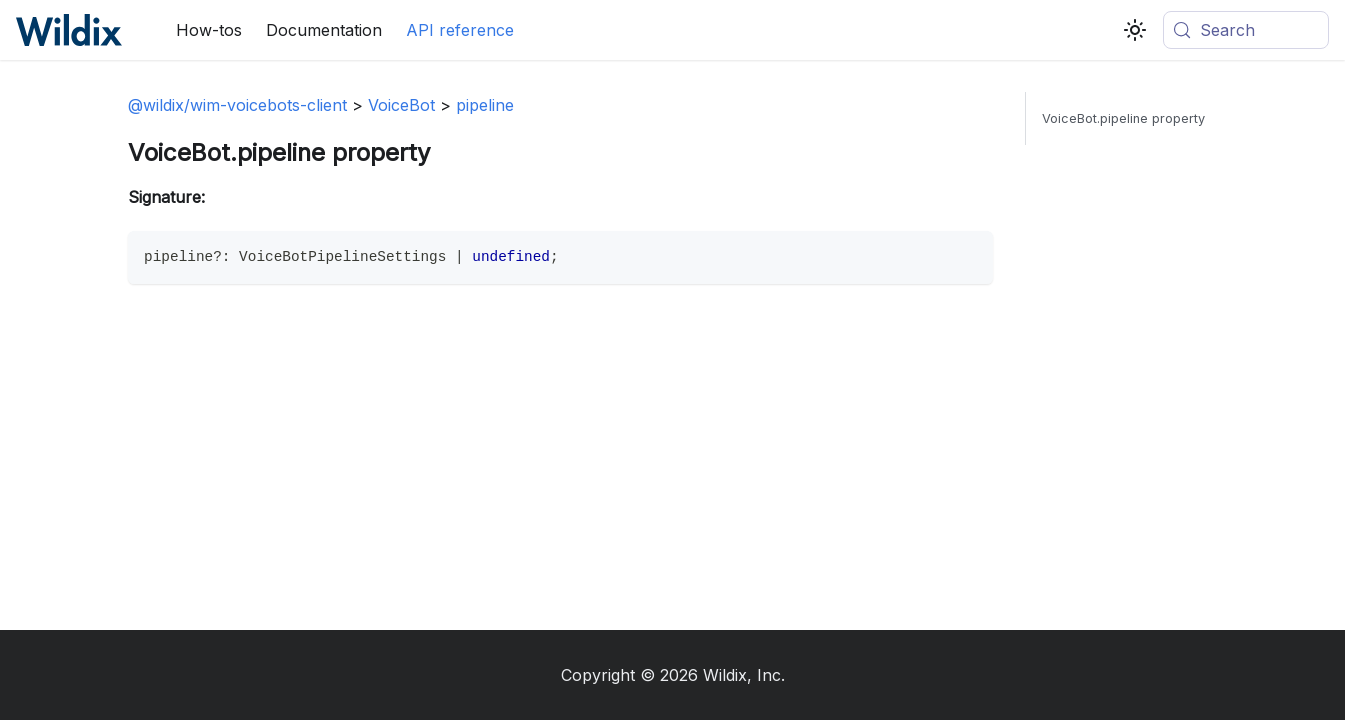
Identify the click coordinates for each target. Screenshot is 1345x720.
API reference (460, 30)
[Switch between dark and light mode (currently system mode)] (1135, 30)
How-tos (209, 30)
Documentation (324, 30)
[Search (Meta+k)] (1246, 30)
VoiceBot (401, 105)
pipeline (485, 105)
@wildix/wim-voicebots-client (237, 105)
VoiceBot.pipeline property (1123, 118)
